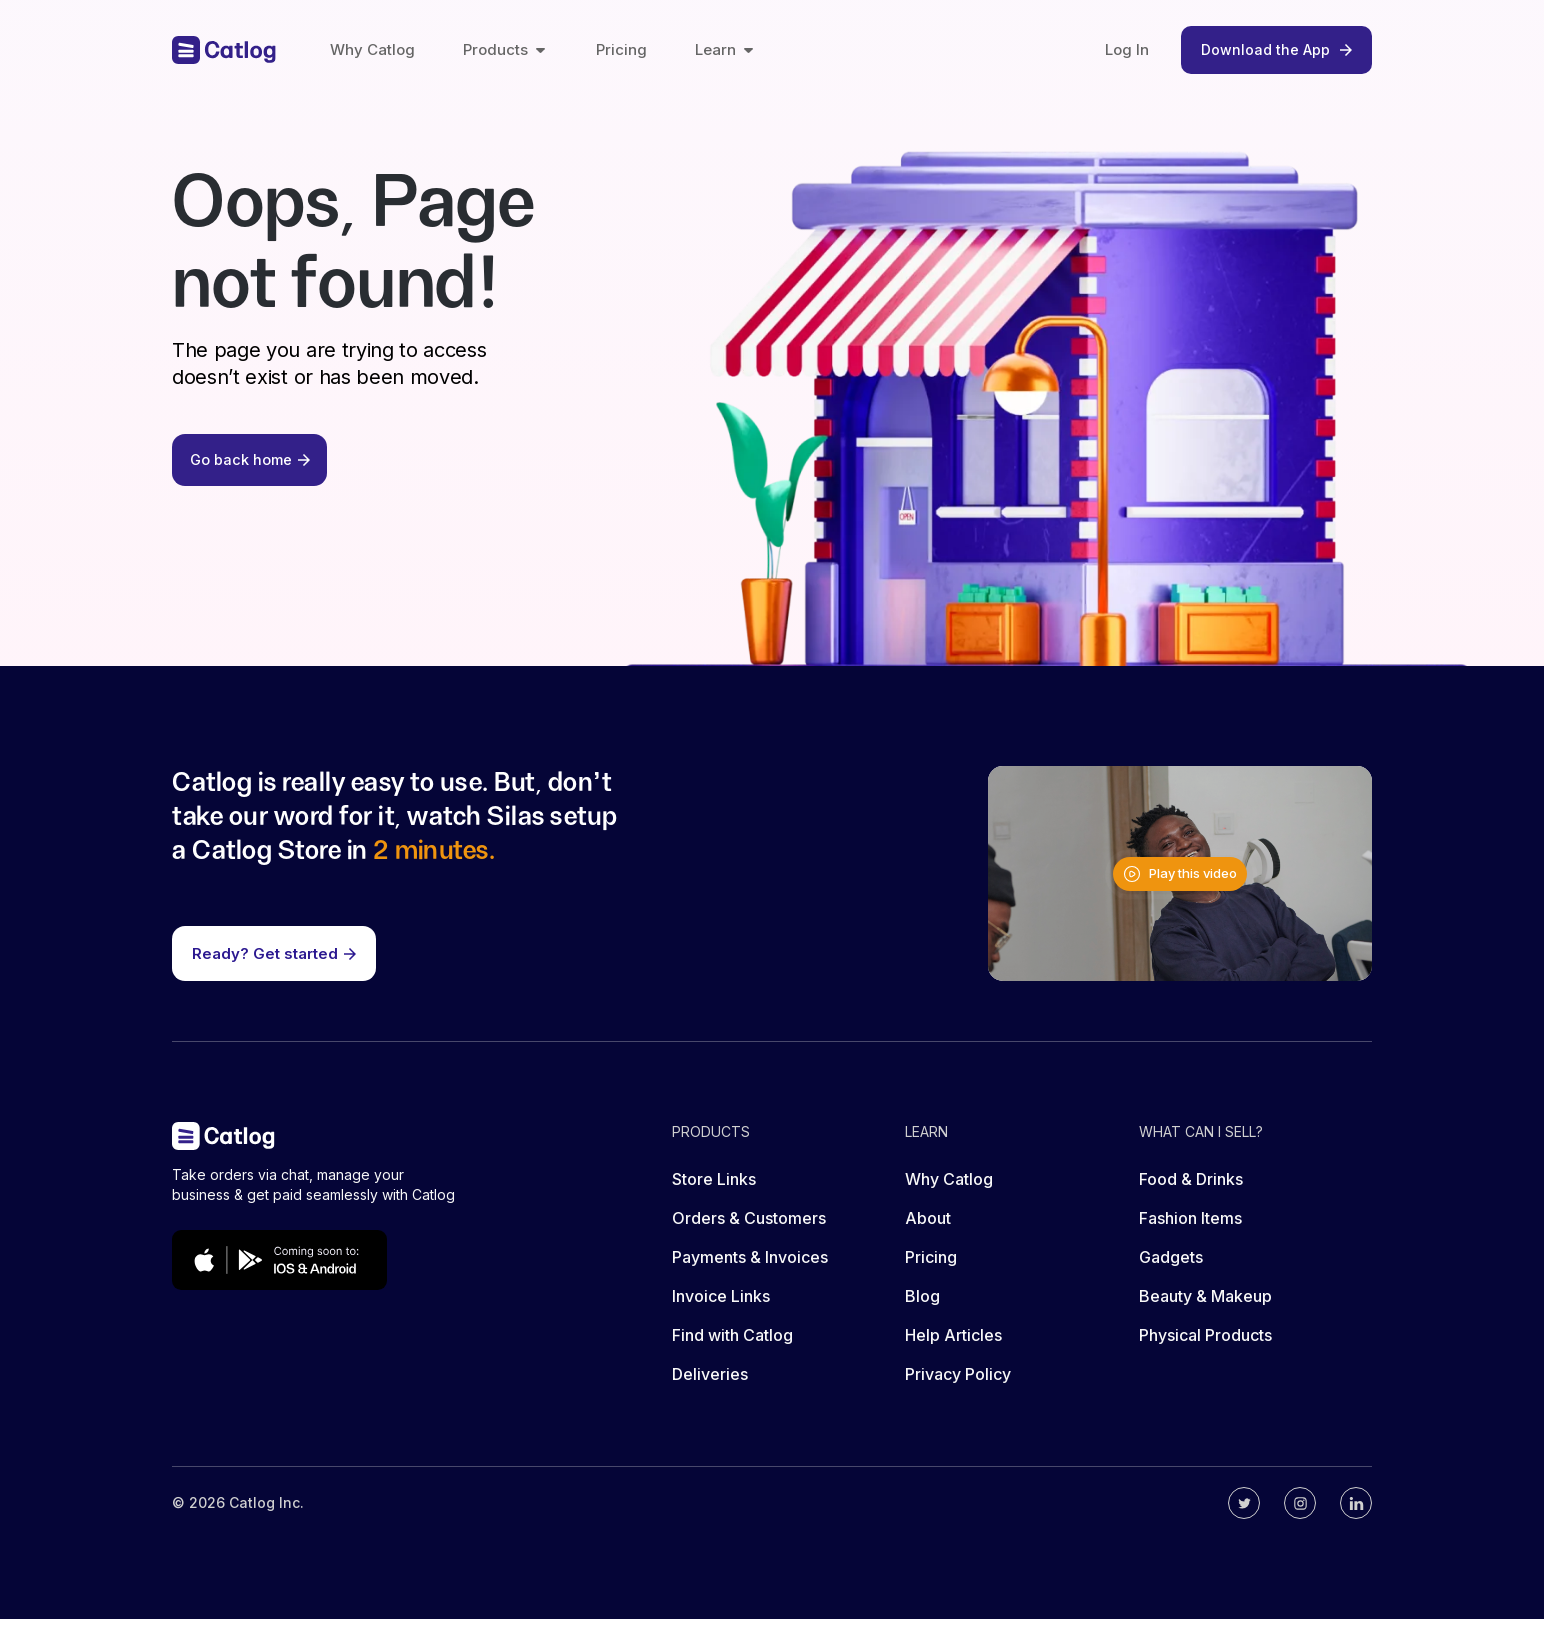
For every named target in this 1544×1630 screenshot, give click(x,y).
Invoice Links (721, 1307)
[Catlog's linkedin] (1356, 1514)
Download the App (1276, 49)
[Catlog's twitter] (1244, 1514)
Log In (1127, 49)
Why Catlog (372, 49)
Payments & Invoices (750, 1268)
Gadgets (1171, 1268)
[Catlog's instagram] (1300, 1514)
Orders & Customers (749, 1229)
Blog (922, 1307)
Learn (725, 49)
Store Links (714, 1190)
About (928, 1229)
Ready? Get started (274, 963)
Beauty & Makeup (1205, 1307)
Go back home (253, 468)
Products (505, 49)
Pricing (621, 49)
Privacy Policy (958, 1385)
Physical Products (1205, 1346)
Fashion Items (1190, 1229)
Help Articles (953, 1346)
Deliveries (710, 1385)
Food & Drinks (1191, 1190)
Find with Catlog (732, 1346)
